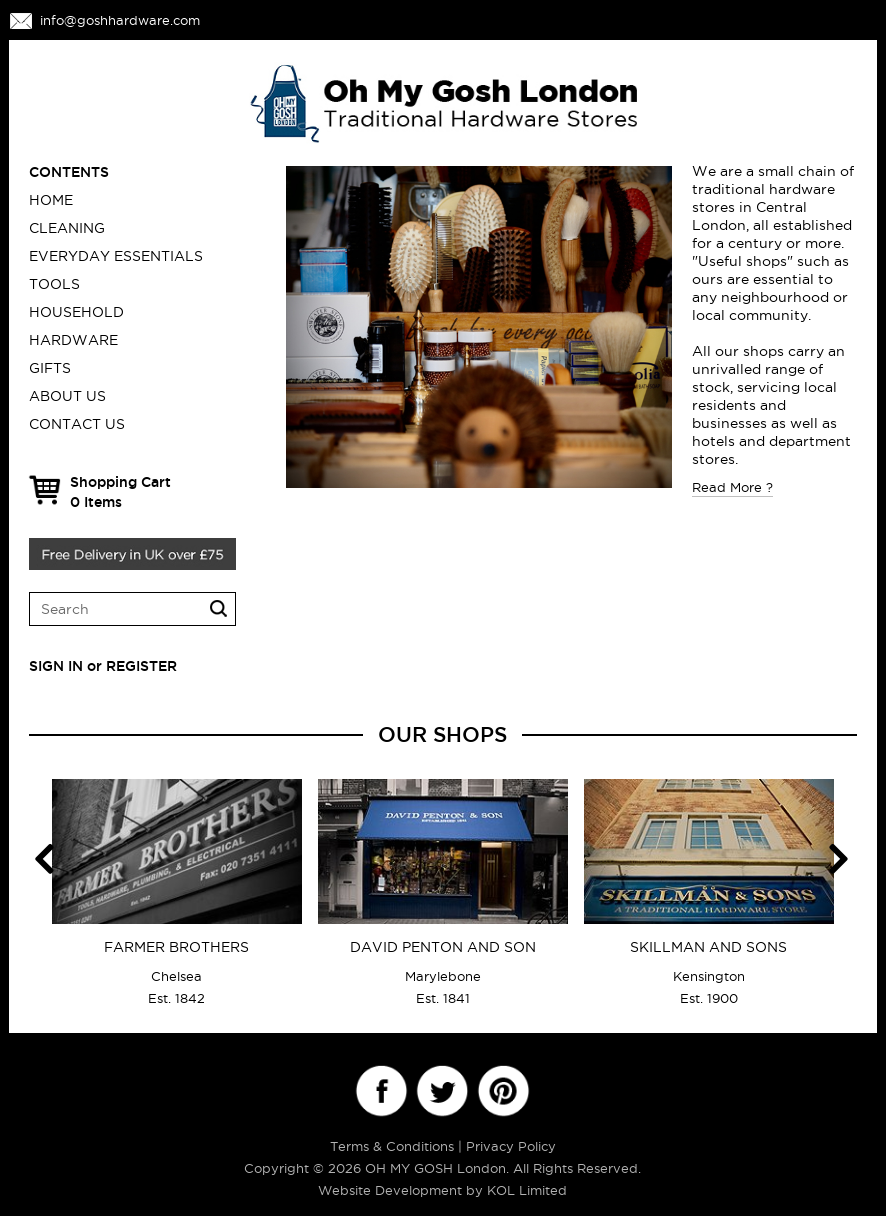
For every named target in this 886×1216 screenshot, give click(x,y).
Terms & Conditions (392, 1146)
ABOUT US (67, 396)
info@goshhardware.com (120, 20)
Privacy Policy (511, 1146)
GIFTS (50, 368)
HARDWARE (73, 340)
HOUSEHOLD (76, 312)
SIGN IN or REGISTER (103, 666)
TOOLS (54, 284)
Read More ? (732, 487)
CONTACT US (77, 424)
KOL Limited (527, 1190)
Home (51, 200)
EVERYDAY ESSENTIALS (116, 256)
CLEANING (67, 228)
